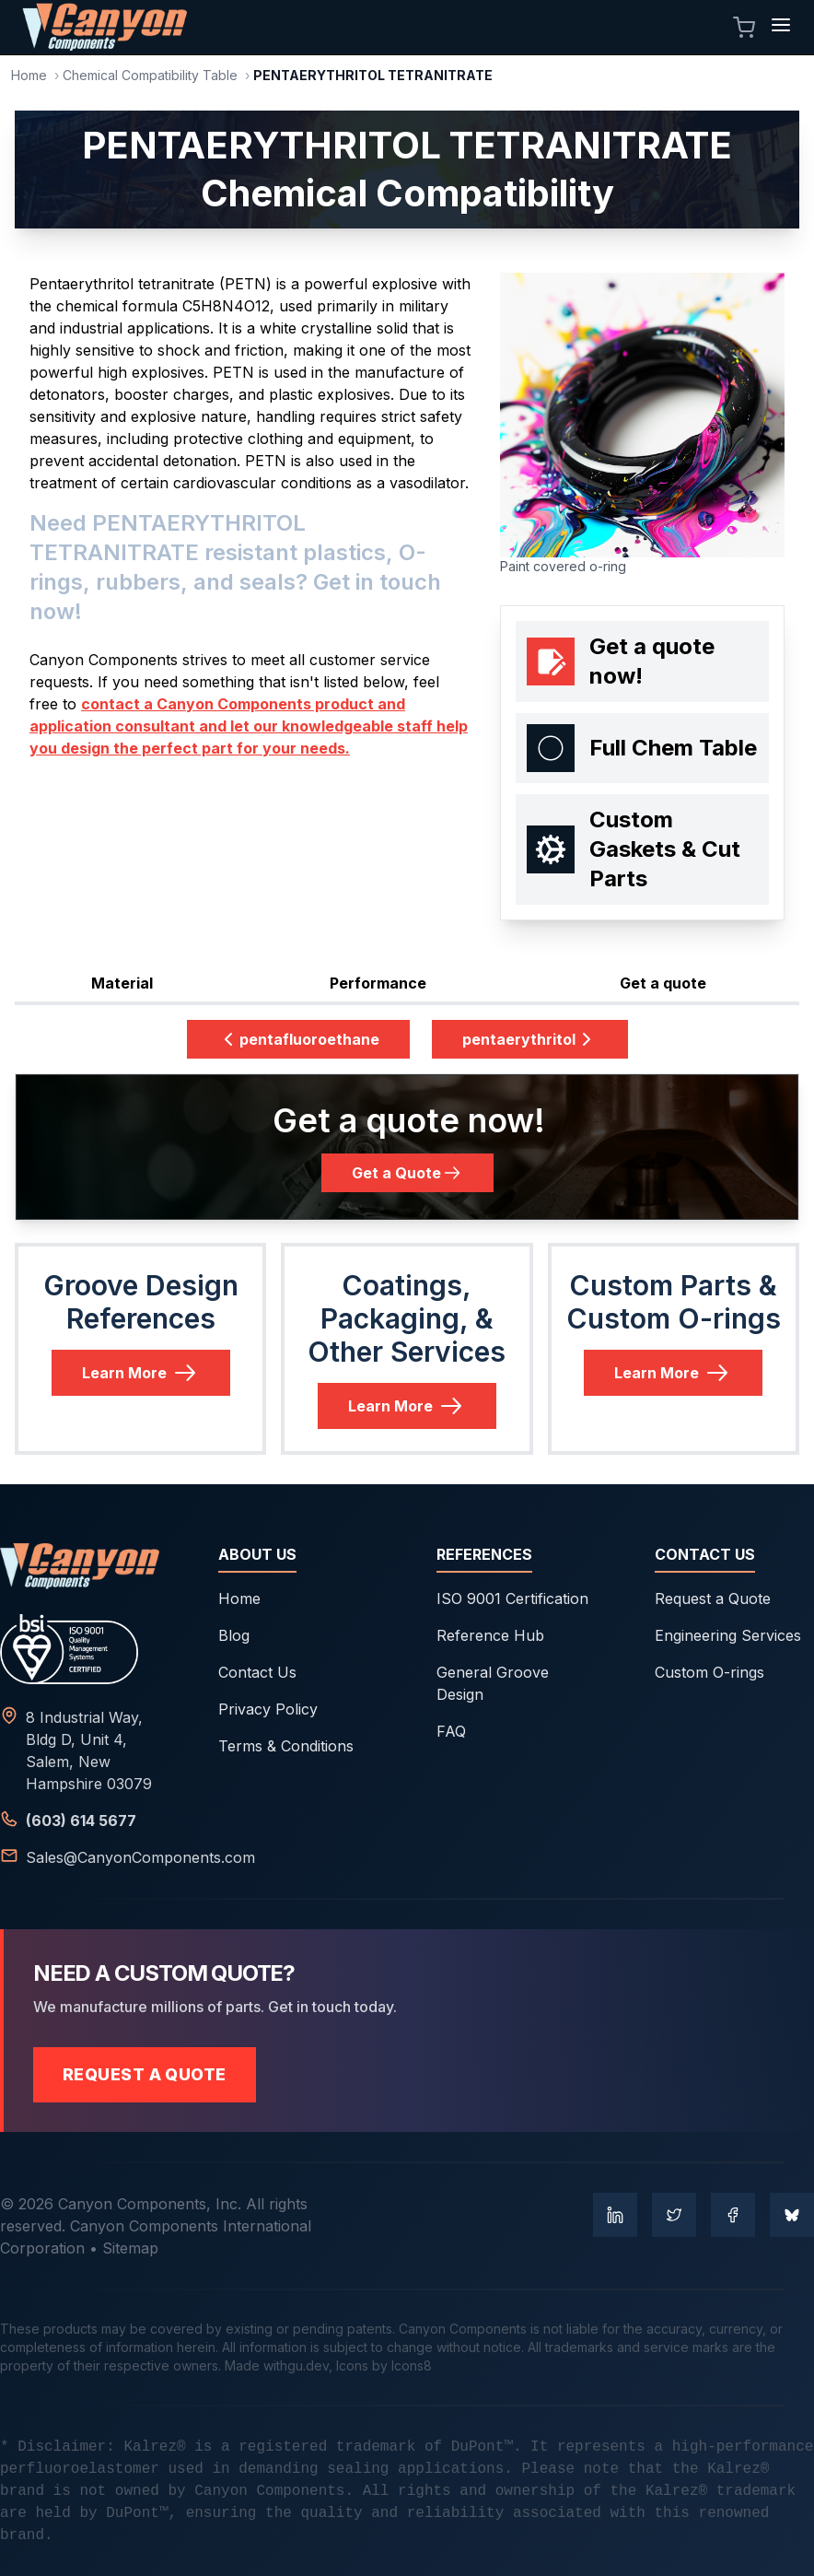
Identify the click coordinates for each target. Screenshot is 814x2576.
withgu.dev (296, 2365)
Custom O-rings (709, 1672)
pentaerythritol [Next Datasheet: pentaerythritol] (530, 1039)
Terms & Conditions (286, 1746)
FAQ (451, 1731)
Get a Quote (407, 1173)
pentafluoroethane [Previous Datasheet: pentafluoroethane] (298, 1039)
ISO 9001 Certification (512, 1598)
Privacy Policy (268, 1709)
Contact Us (257, 1672)
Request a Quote (713, 1598)
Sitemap (130, 2248)
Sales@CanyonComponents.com (140, 1857)
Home (29, 75)
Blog (234, 1635)
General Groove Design (492, 1683)
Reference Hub (490, 1635)
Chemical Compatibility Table (150, 75)
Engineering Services (728, 1635)
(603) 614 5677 (81, 1820)
